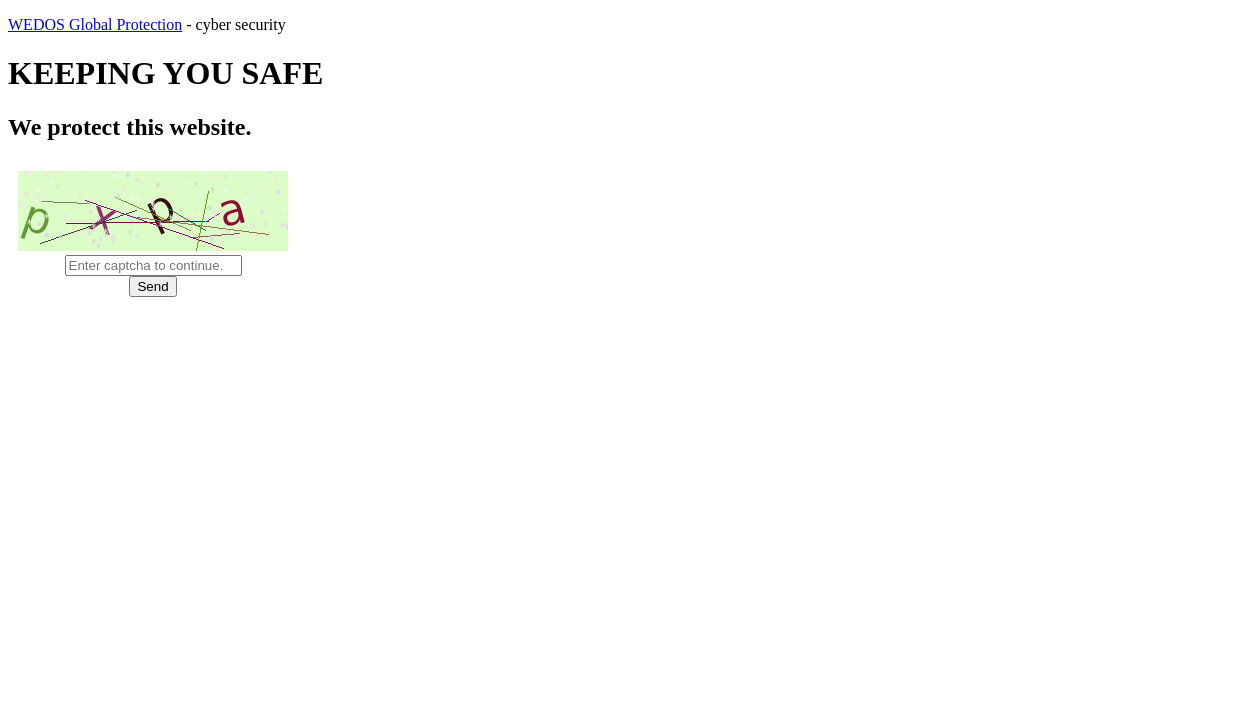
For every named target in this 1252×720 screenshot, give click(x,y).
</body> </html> (626, 360)
